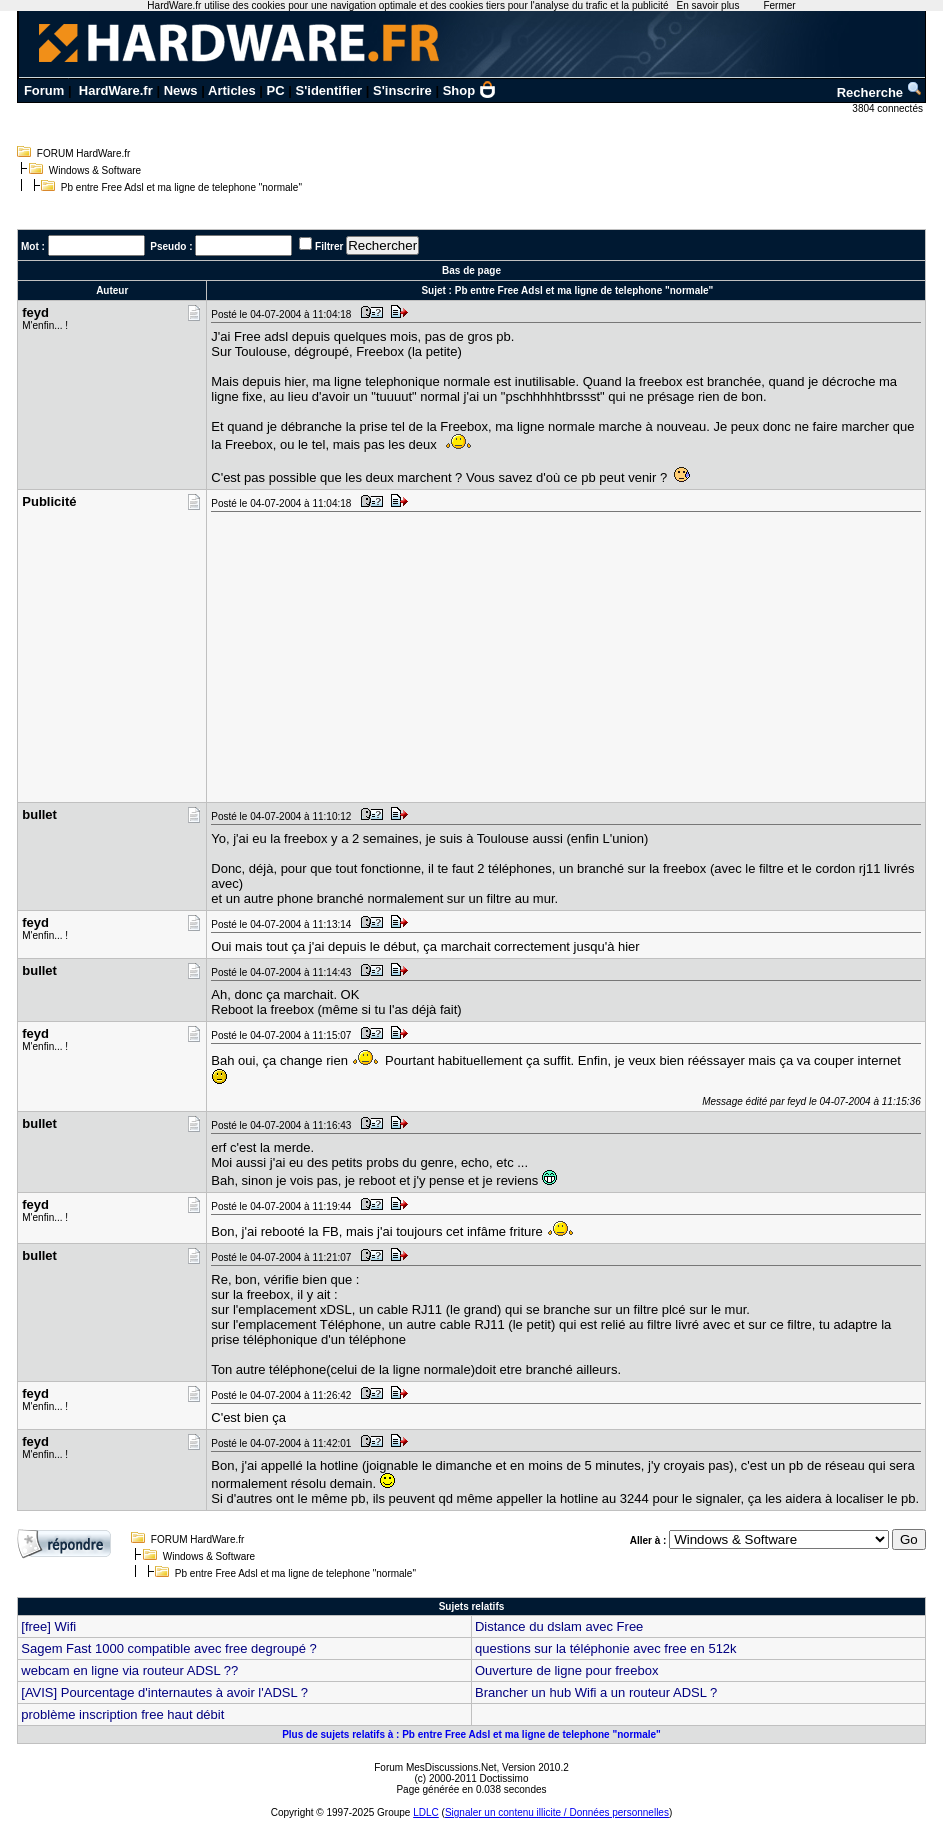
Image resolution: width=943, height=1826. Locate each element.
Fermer (779, 5)
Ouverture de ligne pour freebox (567, 1670)
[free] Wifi (48, 1626)
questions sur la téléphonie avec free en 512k (606, 1648)
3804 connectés (888, 108)
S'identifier (329, 90)
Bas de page (471, 270)
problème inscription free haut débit (122, 1714)
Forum (44, 90)
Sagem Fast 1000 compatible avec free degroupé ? (169, 1648)
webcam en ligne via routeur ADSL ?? (129, 1670)
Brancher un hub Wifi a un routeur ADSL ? (596, 1692)
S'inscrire (402, 90)
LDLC (426, 1812)
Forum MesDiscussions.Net (435, 1767)
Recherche (880, 92)
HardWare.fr (116, 90)
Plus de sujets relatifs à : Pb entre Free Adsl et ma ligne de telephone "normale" (471, 1734)
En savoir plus (708, 5)
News (181, 90)
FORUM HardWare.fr (84, 153)
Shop (470, 90)
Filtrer (329, 246)
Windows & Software (95, 170)
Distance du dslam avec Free (559, 1626)
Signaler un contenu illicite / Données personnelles (557, 1812)
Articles (232, 90)
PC (276, 90)
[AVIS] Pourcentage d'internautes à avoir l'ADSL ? (164, 1692)
